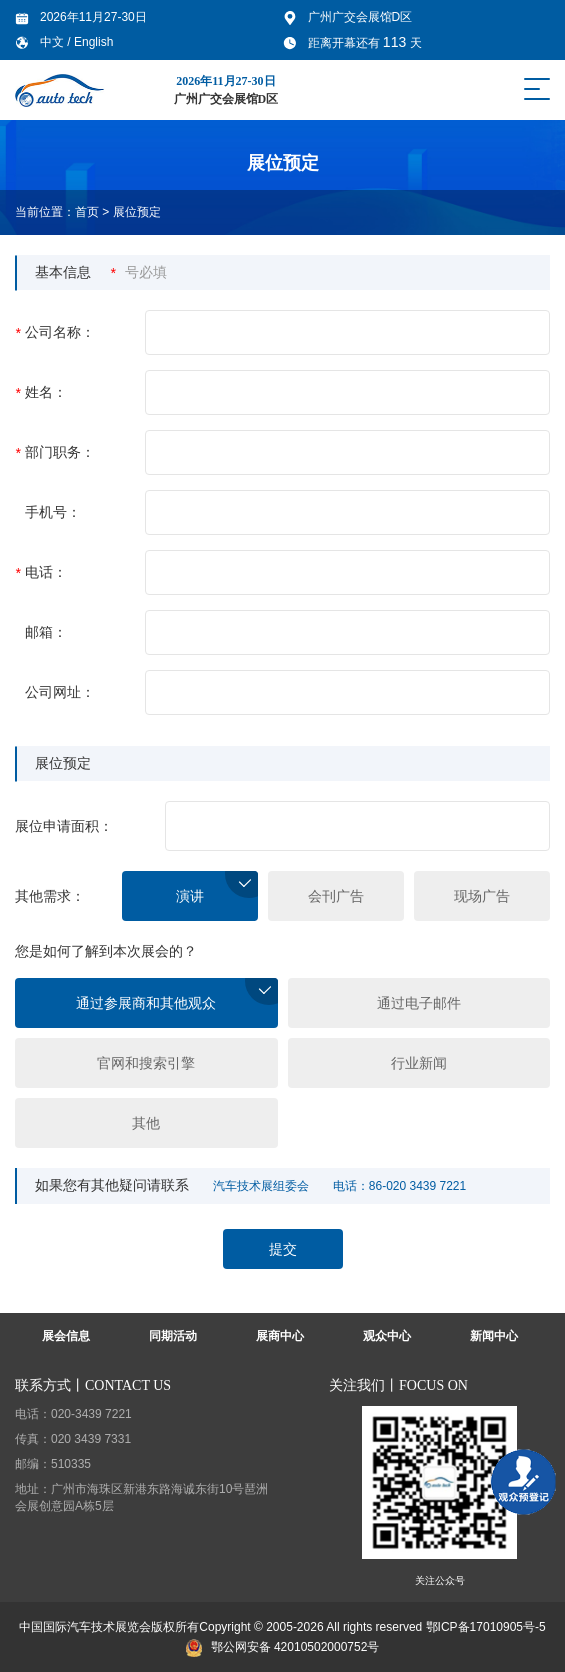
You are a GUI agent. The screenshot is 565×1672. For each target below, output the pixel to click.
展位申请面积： (64, 826)
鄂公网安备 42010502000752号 (283, 1647)
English (93, 42)
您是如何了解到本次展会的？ (106, 951)
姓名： (41, 392)
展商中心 (280, 1336)
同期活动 (173, 1336)
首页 (87, 212)
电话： (41, 572)
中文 (53, 42)
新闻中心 (494, 1336)
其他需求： (50, 896)
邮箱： (46, 632)
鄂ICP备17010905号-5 (486, 1627)
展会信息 (66, 1336)
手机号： (53, 512)
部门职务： (55, 452)
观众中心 (387, 1336)
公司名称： (55, 332)
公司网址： (60, 692)
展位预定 (137, 212)
